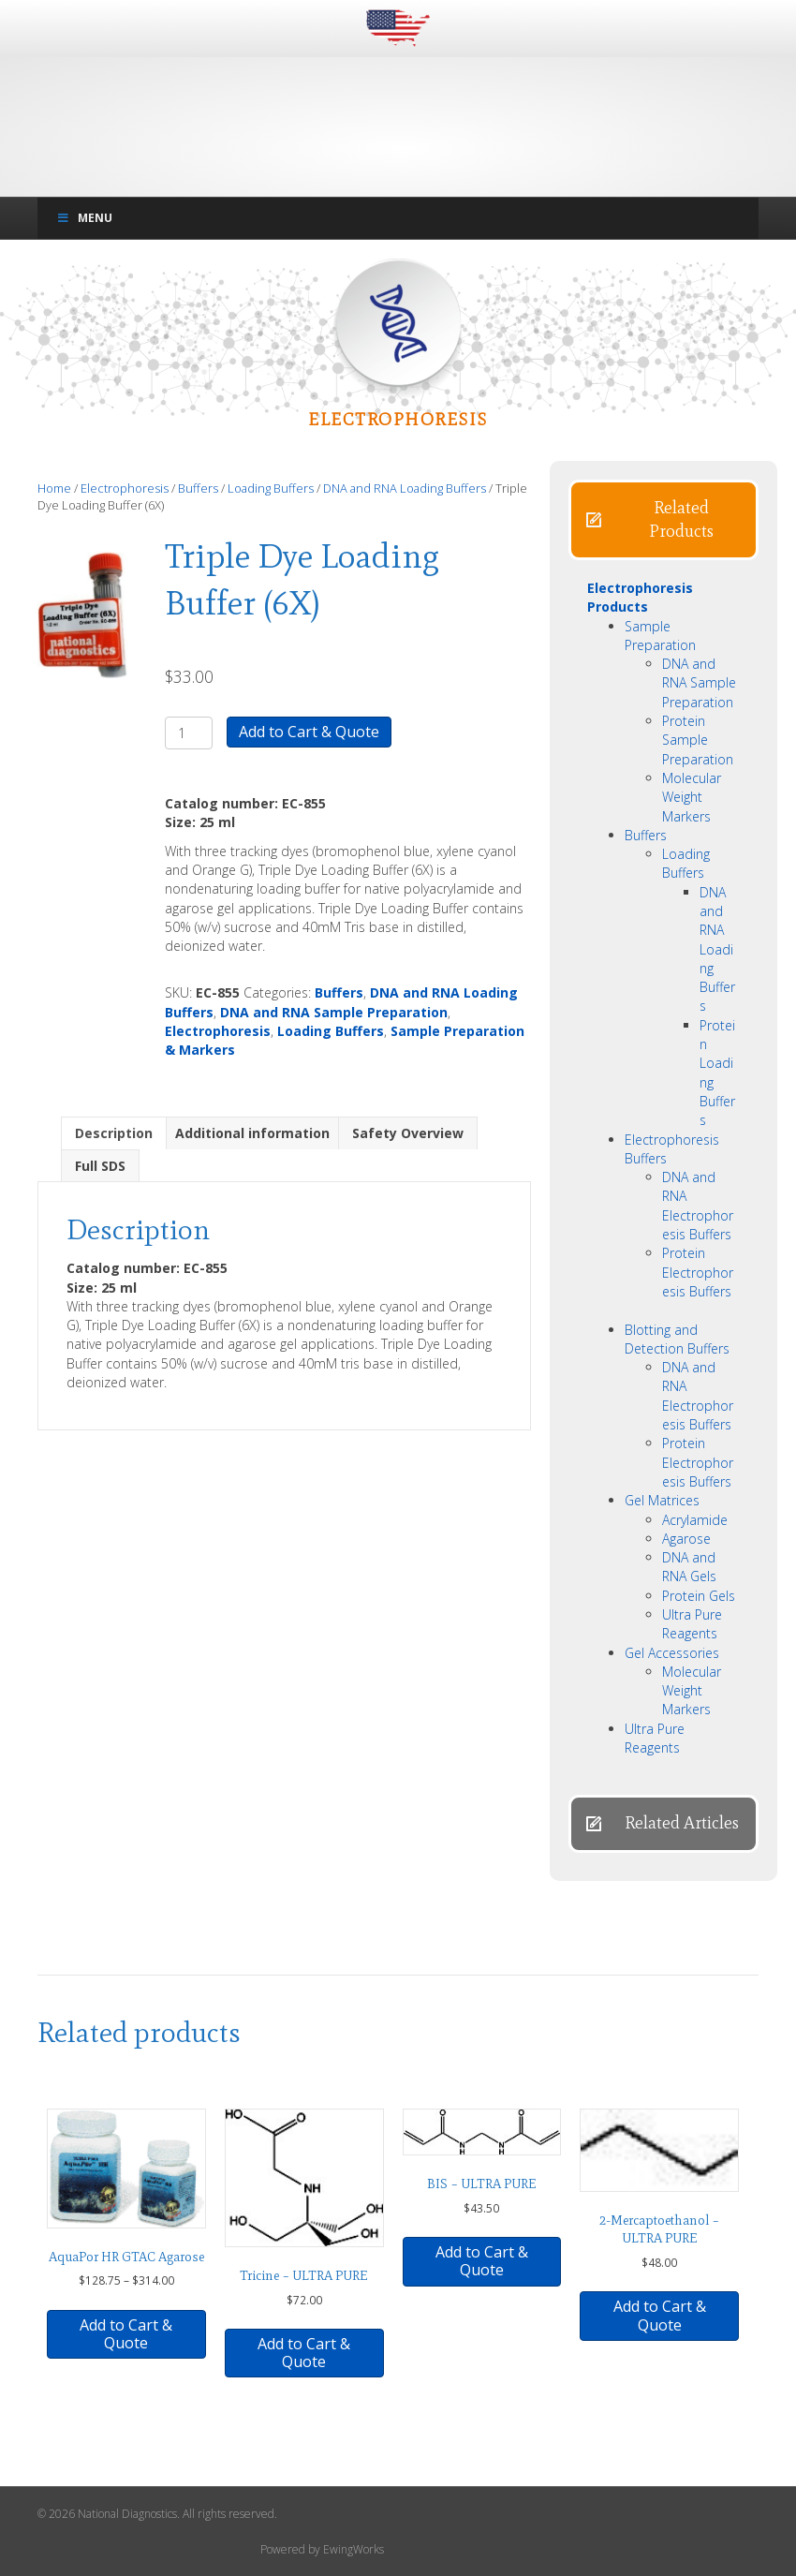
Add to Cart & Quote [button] (304, 2352)
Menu (84, 218)
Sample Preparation (660, 635)
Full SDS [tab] (100, 1166)
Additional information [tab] (252, 1133)
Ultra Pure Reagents (692, 1624)
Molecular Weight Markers (691, 797)
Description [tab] (114, 1133)
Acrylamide (695, 1520)
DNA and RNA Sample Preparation (334, 1012)
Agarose (686, 1538)
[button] (663, 520)
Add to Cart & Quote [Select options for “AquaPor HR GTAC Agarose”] (126, 2334)
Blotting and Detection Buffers (677, 1339)
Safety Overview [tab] (408, 1133)
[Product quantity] (189, 733)
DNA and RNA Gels (689, 1566)
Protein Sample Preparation (697, 740)
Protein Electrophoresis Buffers (697, 1272)
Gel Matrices (662, 1500)
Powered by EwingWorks (322, 2549)
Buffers (198, 488)
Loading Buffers (271, 488)
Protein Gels (698, 1596)
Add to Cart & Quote (309, 731)
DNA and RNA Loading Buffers (404, 488)
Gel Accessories (672, 1653)
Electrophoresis (125, 488)
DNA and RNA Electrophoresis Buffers (697, 1205)
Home (54, 488)
